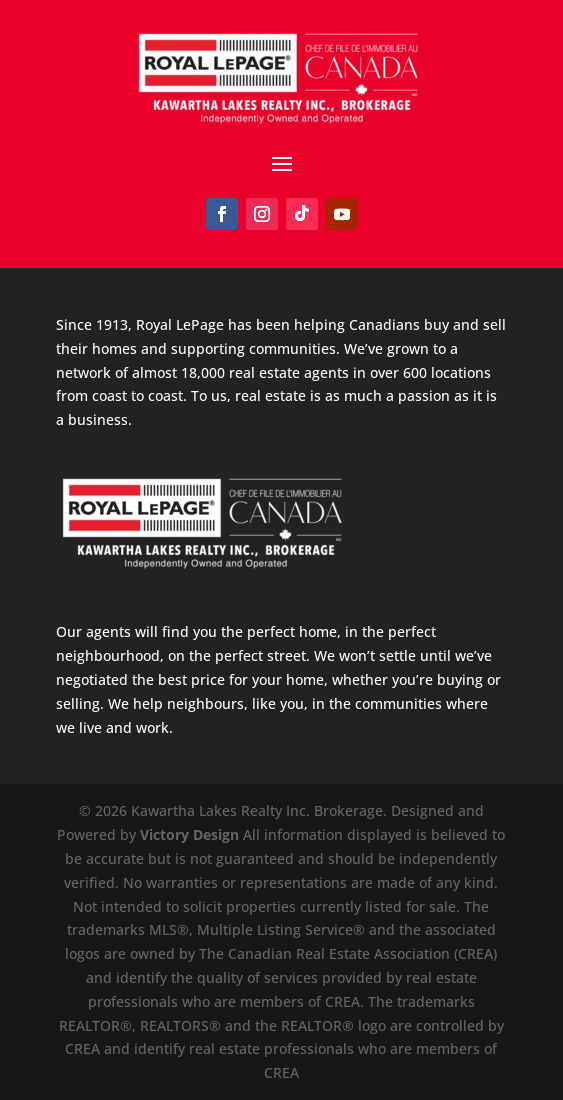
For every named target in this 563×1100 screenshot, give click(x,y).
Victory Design (189, 834)
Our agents (93, 631)
